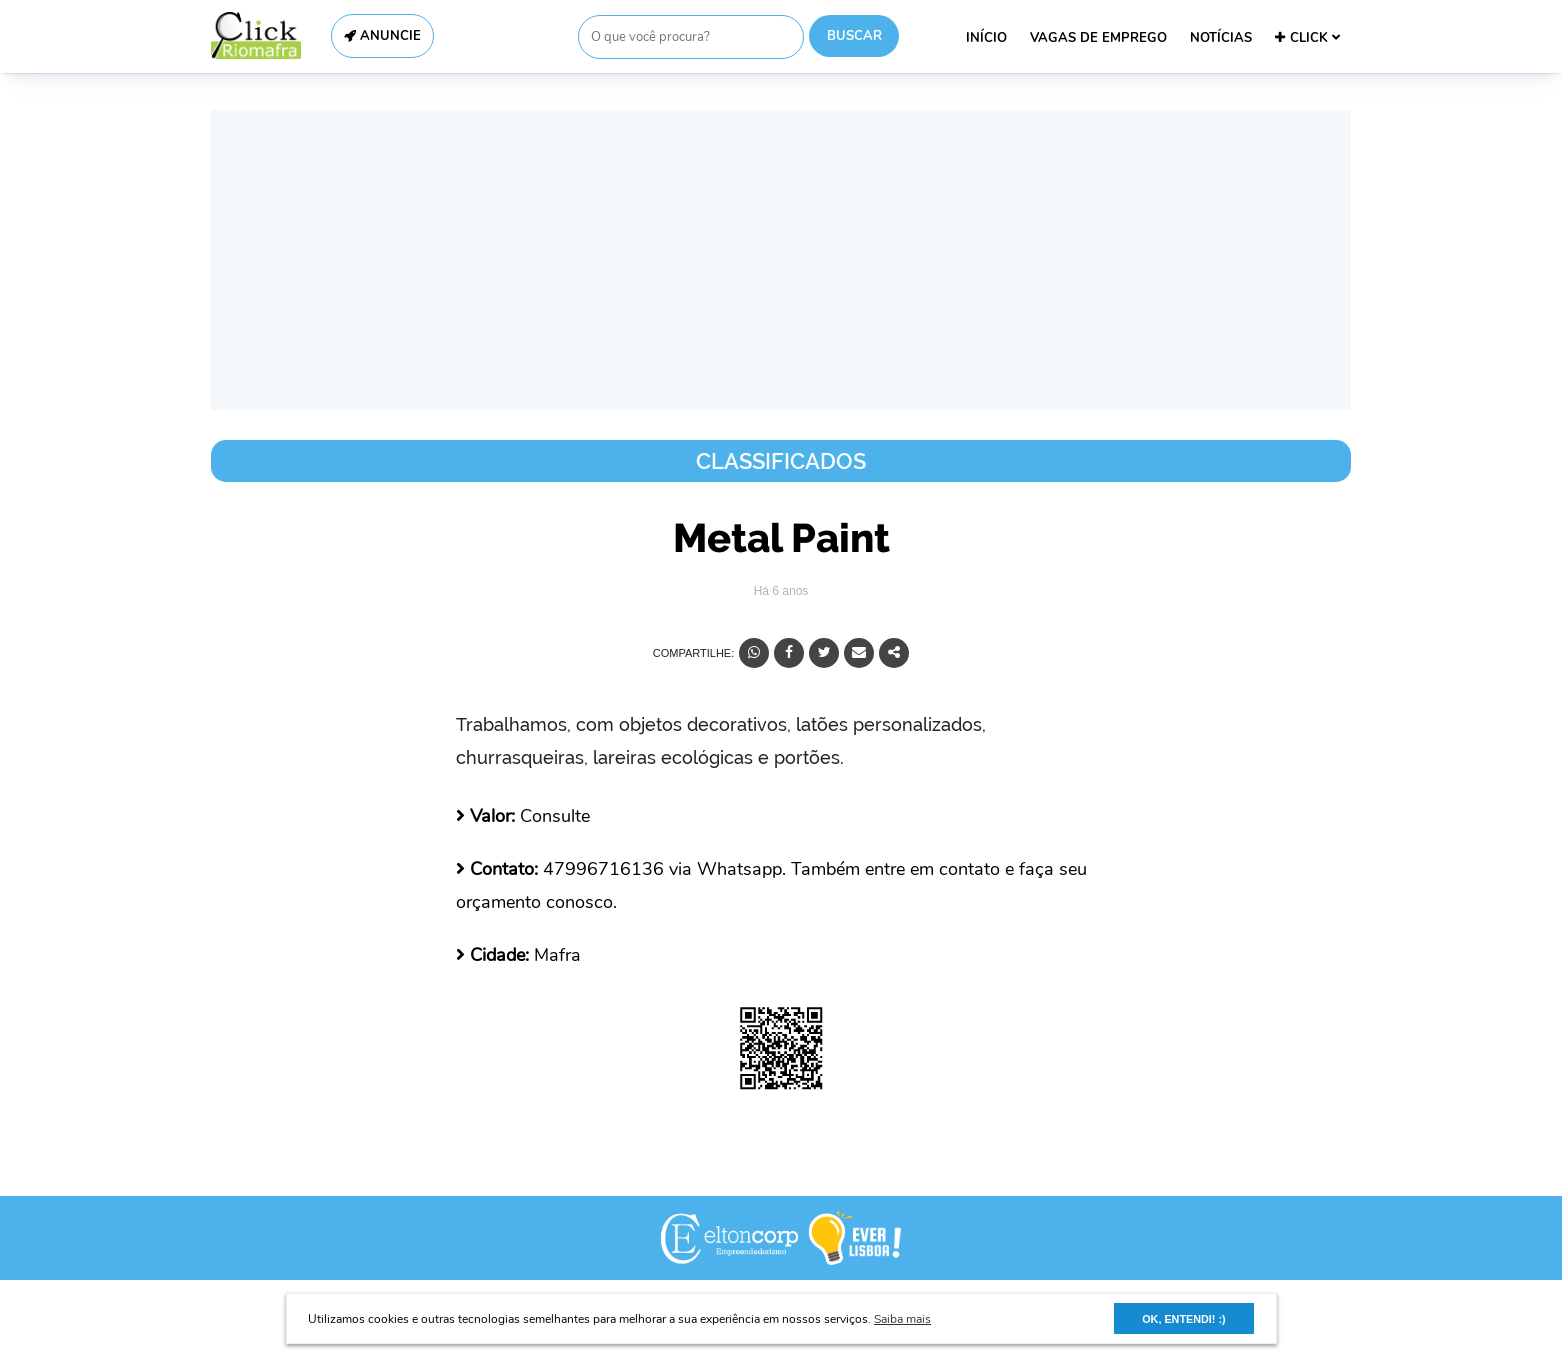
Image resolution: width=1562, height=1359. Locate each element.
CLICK (1307, 38)
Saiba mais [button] (902, 1319)
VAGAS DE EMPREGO (1098, 38)
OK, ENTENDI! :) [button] (1183, 1319)
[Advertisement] (781, 260)
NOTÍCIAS (1221, 38)
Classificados (781, 461)
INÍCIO (986, 38)
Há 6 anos (781, 591)
